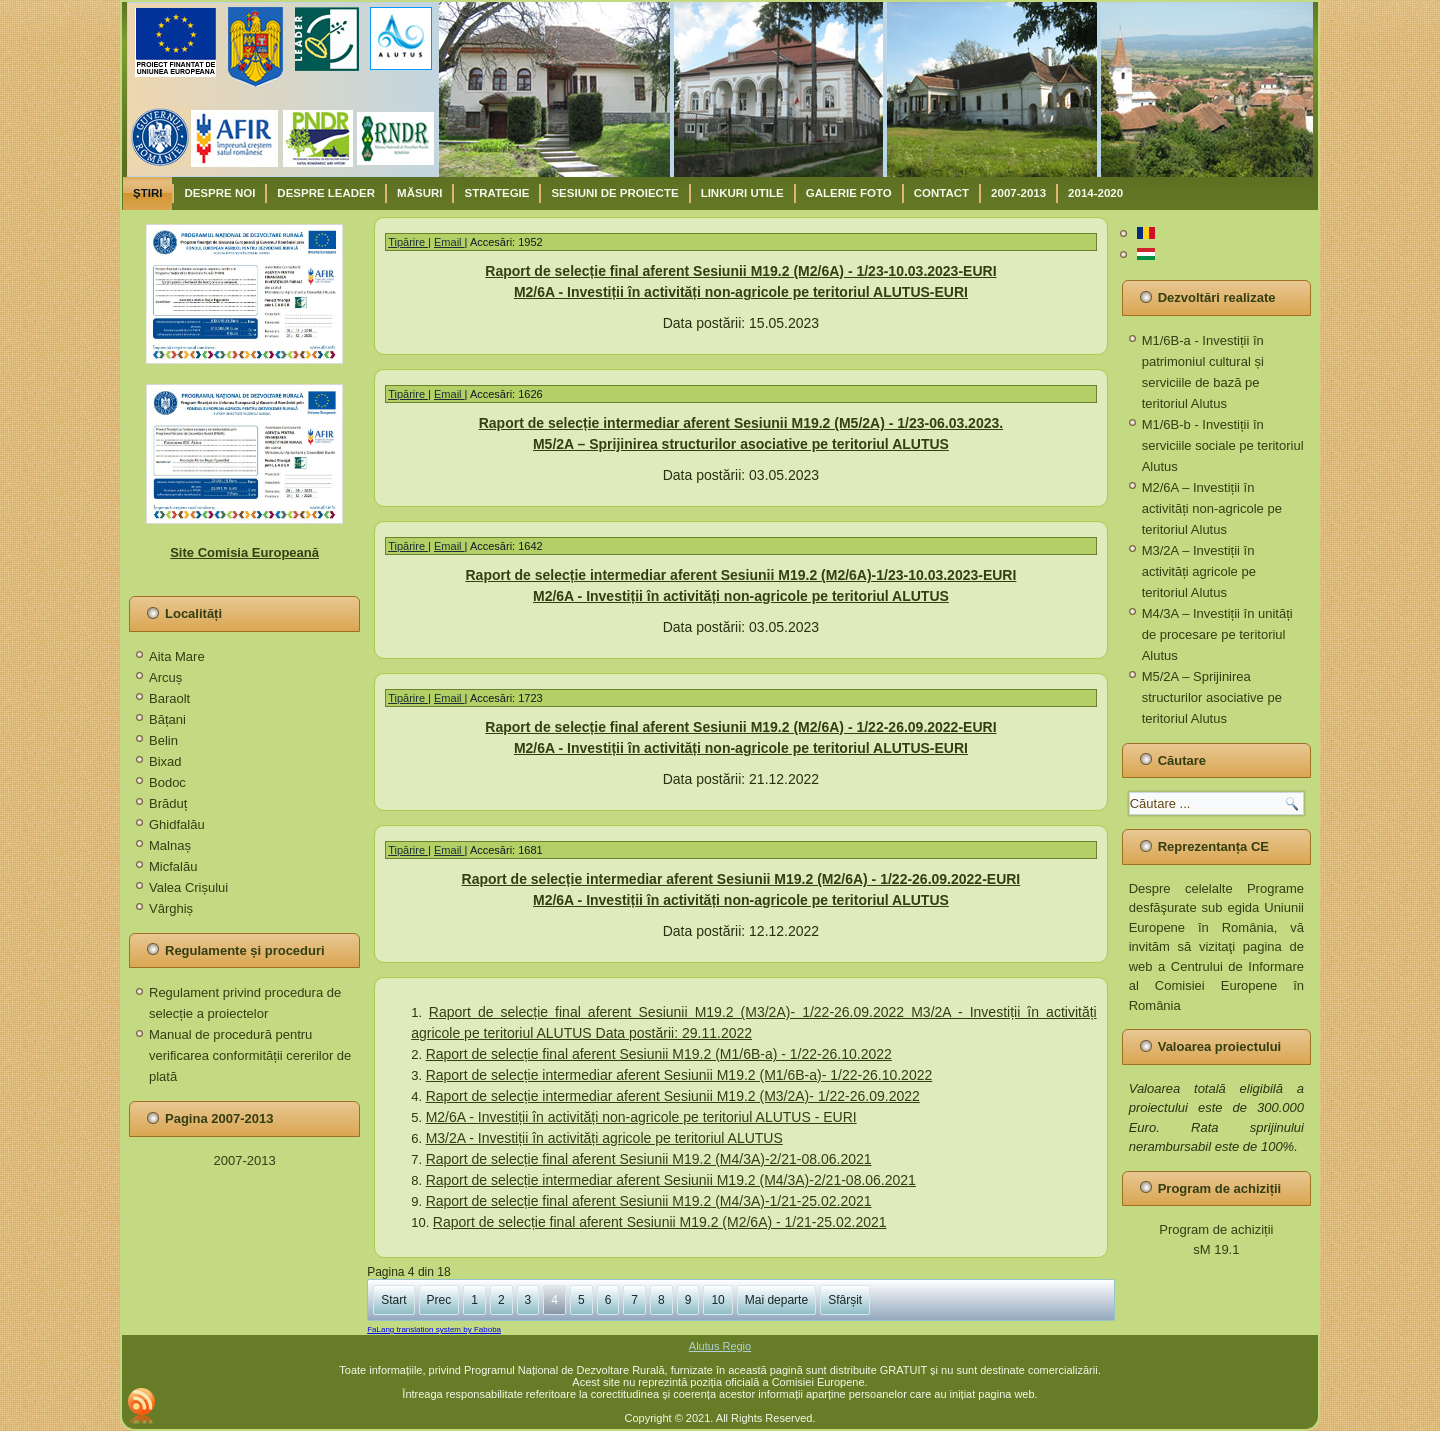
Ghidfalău (177, 824)
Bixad (165, 761)
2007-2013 (1018, 193)
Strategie (496, 193)
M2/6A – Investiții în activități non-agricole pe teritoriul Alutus (1212, 508)
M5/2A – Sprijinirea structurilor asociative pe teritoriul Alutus (1212, 697)
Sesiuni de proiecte (614, 193)
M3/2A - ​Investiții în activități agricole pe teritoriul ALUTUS (604, 1138)
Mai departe (776, 1300)
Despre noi (219, 193)
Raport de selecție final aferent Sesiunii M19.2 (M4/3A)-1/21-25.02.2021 (649, 1201)
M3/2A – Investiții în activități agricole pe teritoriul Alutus (1199, 571)
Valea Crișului (188, 887)
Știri (147, 193)
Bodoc (167, 782)
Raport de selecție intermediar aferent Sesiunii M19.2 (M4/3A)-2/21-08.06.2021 (671, 1180)
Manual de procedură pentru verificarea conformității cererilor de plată (250, 1055)
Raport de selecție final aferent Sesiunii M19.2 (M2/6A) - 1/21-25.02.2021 (660, 1222)
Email (449, 242)
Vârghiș (171, 908)
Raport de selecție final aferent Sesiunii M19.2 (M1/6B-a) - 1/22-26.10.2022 (659, 1054)
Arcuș (165, 677)
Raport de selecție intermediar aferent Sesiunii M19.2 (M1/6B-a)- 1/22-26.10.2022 (679, 1075)
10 (717, 1300)
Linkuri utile (742, 193)
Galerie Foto (849, 193)
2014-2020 (1095, 193)
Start (393, 1300)
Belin (163, 740)
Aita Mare (177, 656)
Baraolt (169, 698)
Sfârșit (845, 1300)
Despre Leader (326, 193)
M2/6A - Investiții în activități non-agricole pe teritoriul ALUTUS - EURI (641, 1117)
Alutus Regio (720, 1346)
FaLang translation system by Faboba (434, 1329)
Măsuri (419, 193)
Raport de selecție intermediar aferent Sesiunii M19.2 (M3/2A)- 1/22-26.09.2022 (673, 1096)
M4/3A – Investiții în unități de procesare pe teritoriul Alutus (1217, 634)
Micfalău (173, 866)
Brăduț (168, 803)
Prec (439, 1300)
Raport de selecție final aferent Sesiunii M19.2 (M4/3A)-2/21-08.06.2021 (649, 1159)
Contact (941, 193)
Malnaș (170, 845)
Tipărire (408, 242)
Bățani (167, 719)
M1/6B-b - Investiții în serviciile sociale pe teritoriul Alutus (1223, 445)
